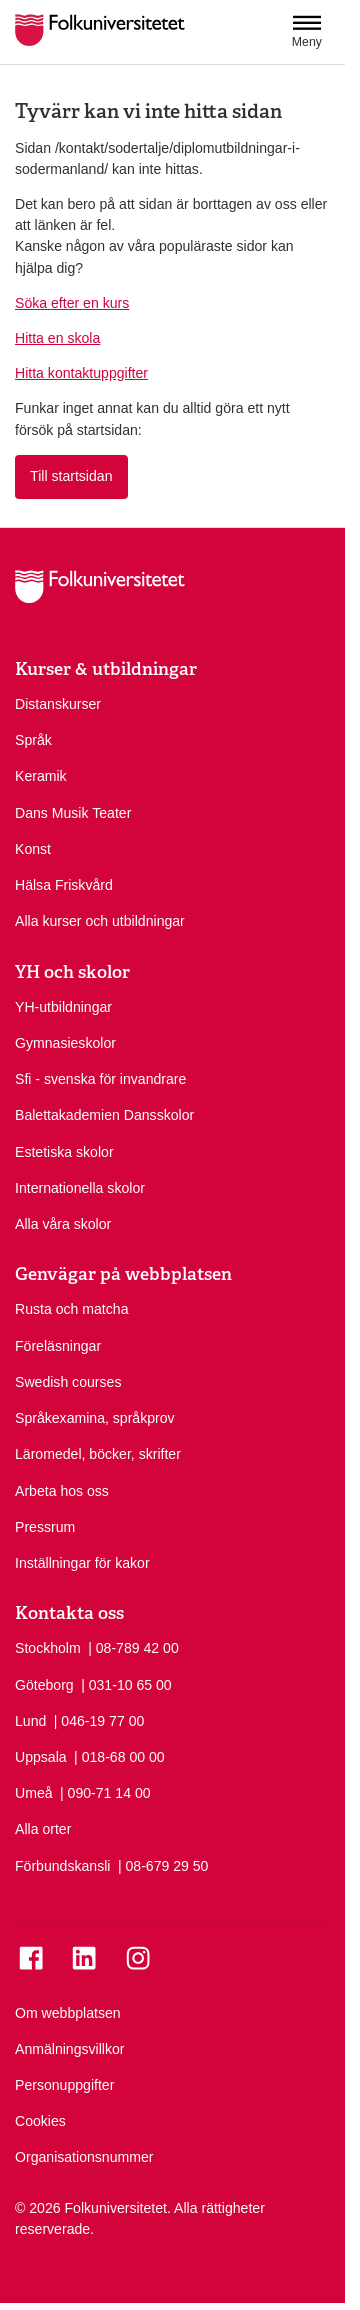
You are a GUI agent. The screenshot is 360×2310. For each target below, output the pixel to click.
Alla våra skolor (63, 1224)
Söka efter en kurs (72, 303)
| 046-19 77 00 (99, 1720)
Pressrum (45, 1527)
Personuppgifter (64, 2085)
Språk (33, 740)
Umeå (34, 1793)
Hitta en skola (57, 338)
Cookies (40, 2121)
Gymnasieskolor (65, 1043)
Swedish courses (68, 1382)
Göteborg (44, 1685)
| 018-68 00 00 (119, 1756)
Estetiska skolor (64, 1152)
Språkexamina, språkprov (95, 1418)
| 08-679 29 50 (163, 1865)
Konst (33, 849)
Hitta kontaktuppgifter (81, 373)
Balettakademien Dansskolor (104, 1115)
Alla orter (43, 1829)
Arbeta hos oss (62, 1491)
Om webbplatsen (68, 2013)
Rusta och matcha (71, 1309)
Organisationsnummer (84, 2157)
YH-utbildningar (63, 1007)
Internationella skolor (80, 1188)
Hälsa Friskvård (64, 885)
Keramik (41, 776)
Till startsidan (71, 476)
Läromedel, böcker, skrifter (98, 1454)
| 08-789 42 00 (133, 1647)
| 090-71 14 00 (105, 1792)
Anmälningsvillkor (70, 2049)
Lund (30, 1721)
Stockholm (48, 1648)
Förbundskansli (62, 1866)
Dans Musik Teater (73, 813)
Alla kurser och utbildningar (100, 921)
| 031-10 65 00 (126, 1684)
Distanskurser (58, 704)
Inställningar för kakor (82, 1563)
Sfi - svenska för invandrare (100, 1079)
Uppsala (41, 1757)
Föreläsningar (58, 1346)
